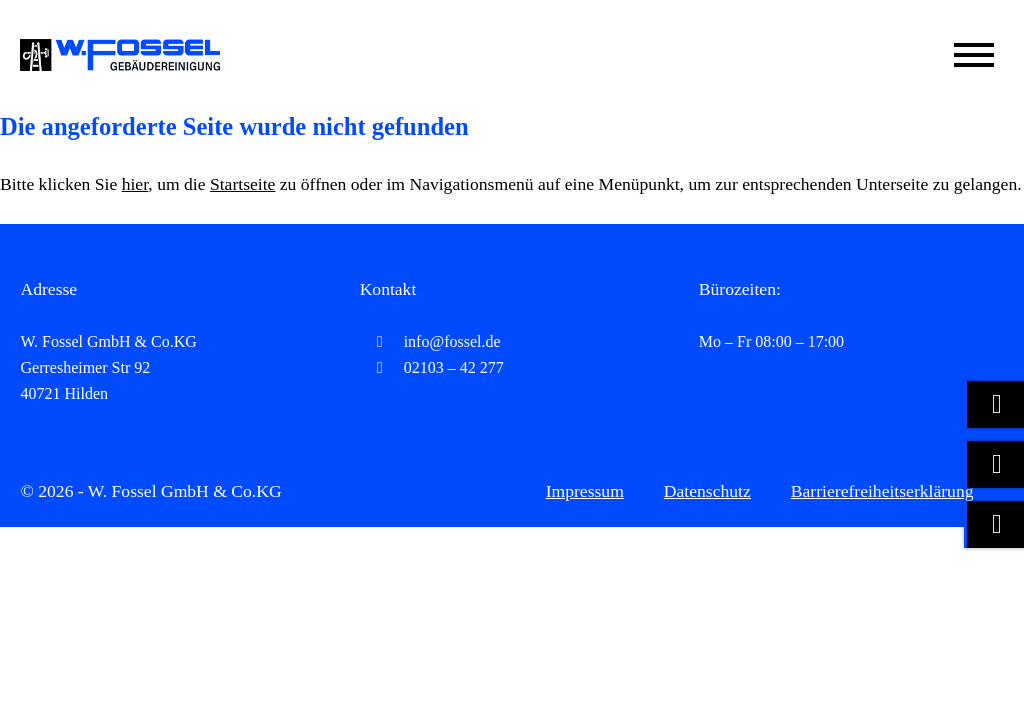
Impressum (585, 491)
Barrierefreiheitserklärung (882, 491)
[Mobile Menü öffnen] (974, 55)
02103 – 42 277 (432, 367)
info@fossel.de (430, 341)
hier (135, 184)
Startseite (242, 184)
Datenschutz (707, 491)
